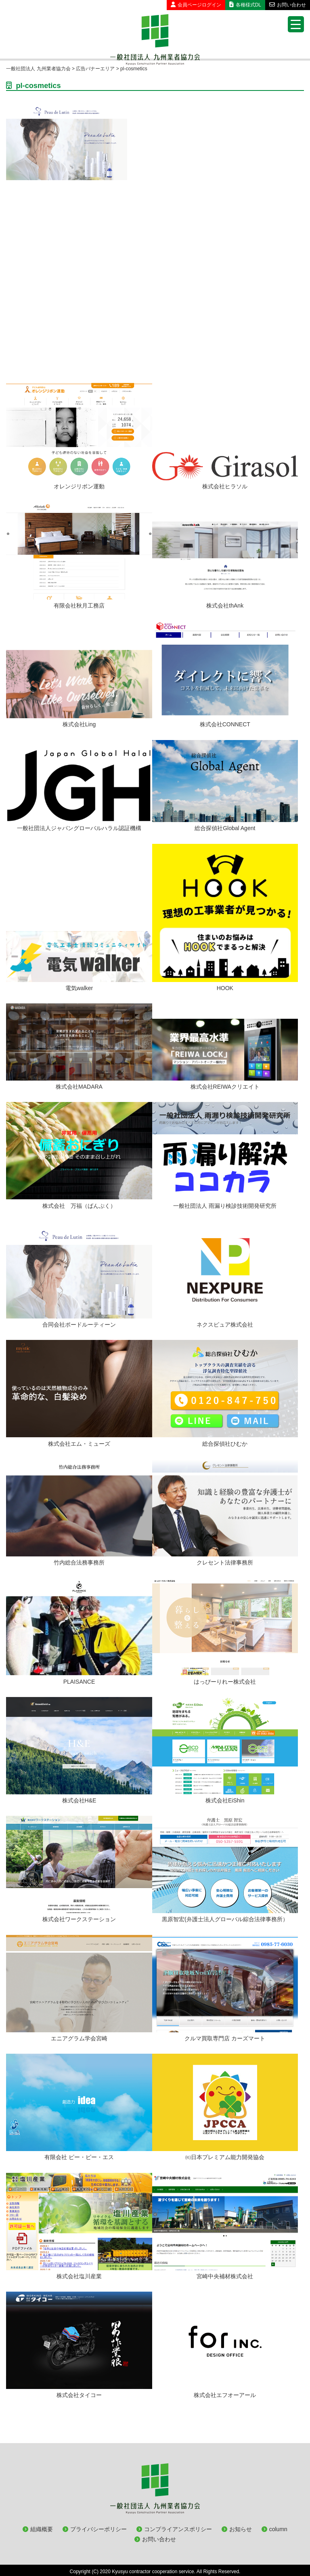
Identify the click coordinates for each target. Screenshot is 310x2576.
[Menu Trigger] (296, 24)
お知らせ (240, 2529)
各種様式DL (245, 5)
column (278, 2529)
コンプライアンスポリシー (178, 2529)
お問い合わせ (287, 5)
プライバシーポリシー (98, 2529)
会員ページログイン (196, 5)
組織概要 (41, 2529)
